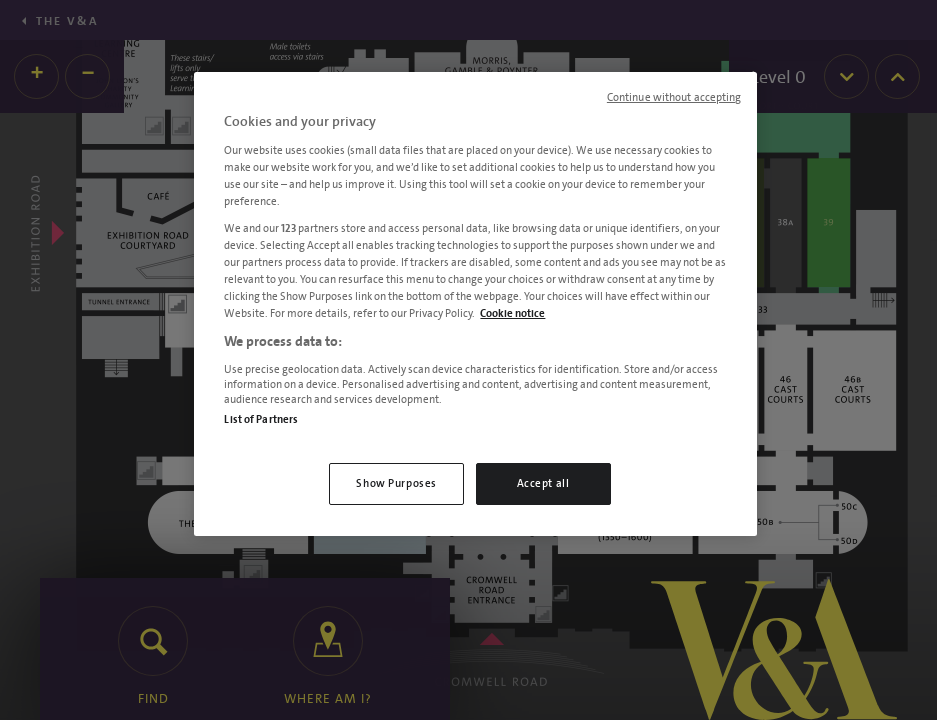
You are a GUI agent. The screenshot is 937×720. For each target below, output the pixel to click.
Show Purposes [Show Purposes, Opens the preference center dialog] (396, 483)
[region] (475, 304)
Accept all (543, 483)
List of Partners (261, 419)
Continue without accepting (674, 98)
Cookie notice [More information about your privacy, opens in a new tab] (512, 313)
